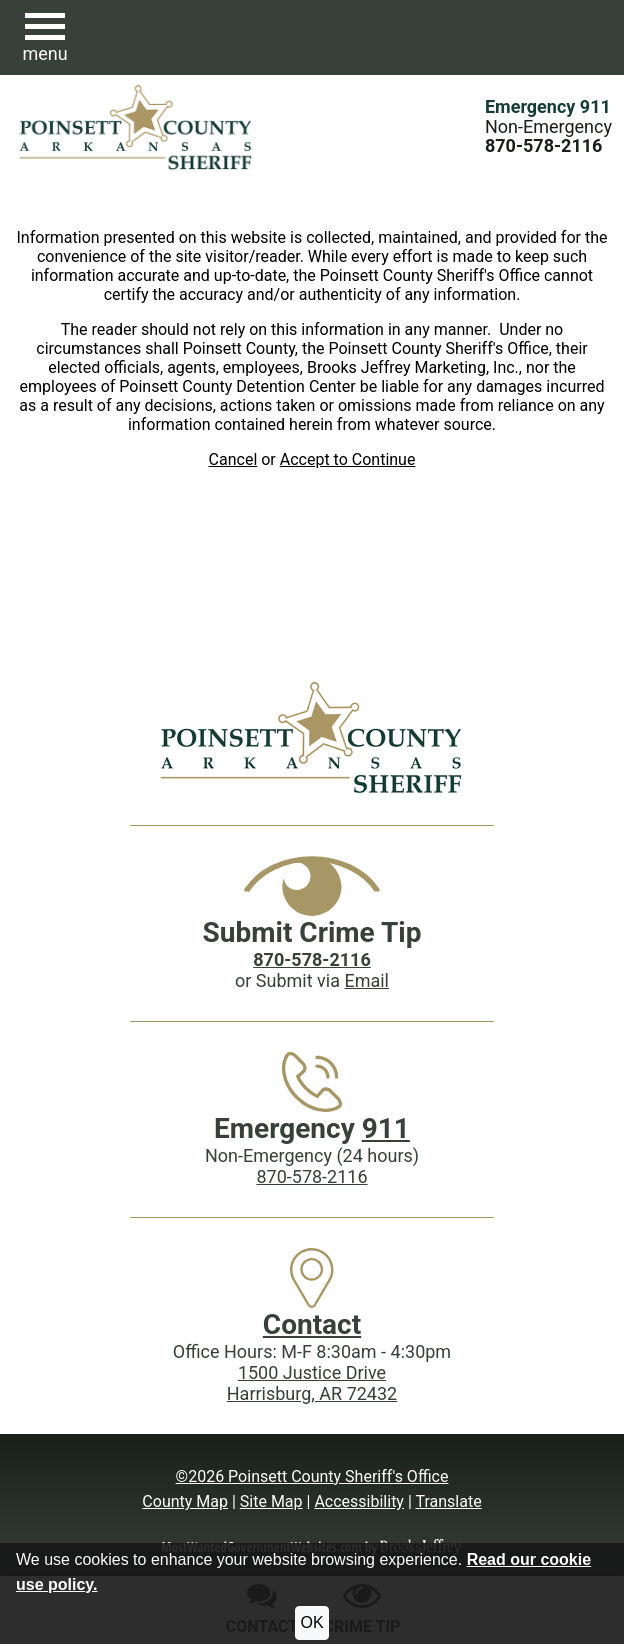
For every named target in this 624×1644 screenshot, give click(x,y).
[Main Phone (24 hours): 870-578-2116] (543, 145)
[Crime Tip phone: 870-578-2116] (311, 959)
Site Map (271, 1501)
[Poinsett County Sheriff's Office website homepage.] (136, 127)
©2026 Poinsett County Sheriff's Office (312, 1476)
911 (386, 1128)
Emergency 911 (548, 106)
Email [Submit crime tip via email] (366, 980)
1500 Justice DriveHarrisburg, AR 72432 (312, 1383)
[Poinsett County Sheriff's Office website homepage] (312, 737)
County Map (185, 1501)
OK (311, 1622)
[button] (45, 38)
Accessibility (359, 1501)
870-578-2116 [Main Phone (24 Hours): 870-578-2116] (311, 1176)
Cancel (233, 459)
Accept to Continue (348, 459)
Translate (448, 1501)
